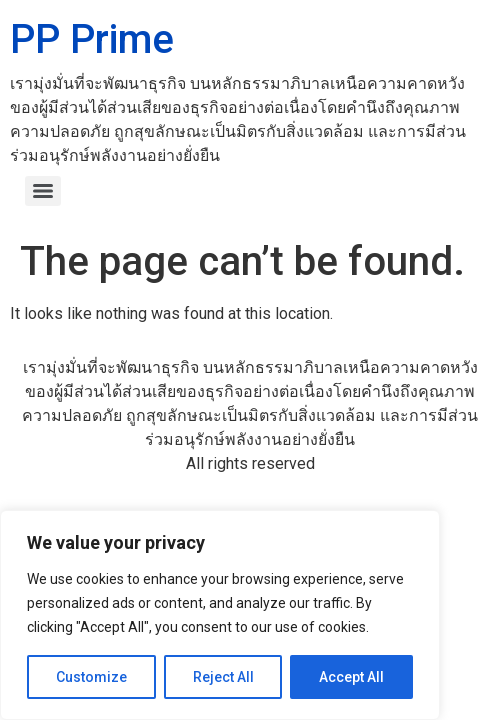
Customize (91, 677)
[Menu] (43, 191)
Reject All (223, 677)
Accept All (351, 677)
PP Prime (92, 39)
